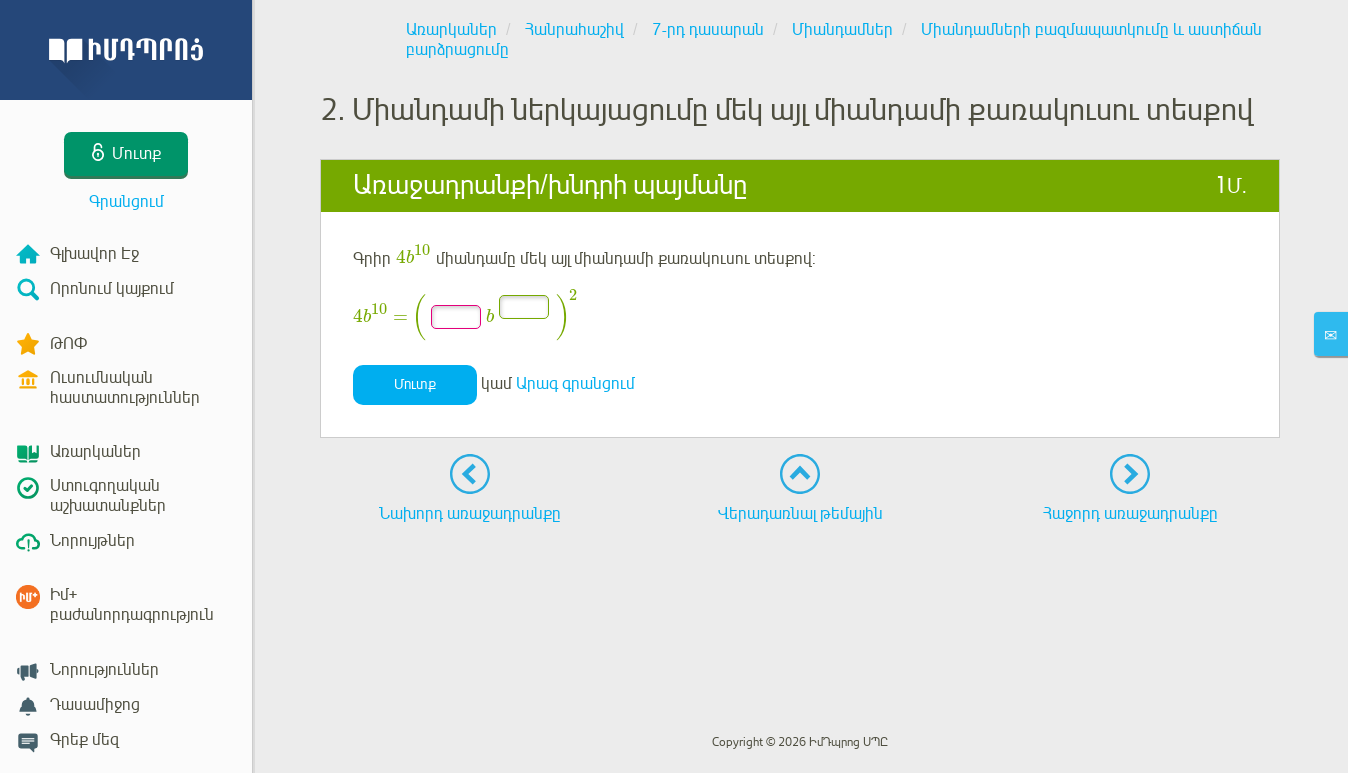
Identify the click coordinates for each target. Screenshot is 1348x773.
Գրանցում (126, 202)
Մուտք (415, 384)
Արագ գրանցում (575, 384)
